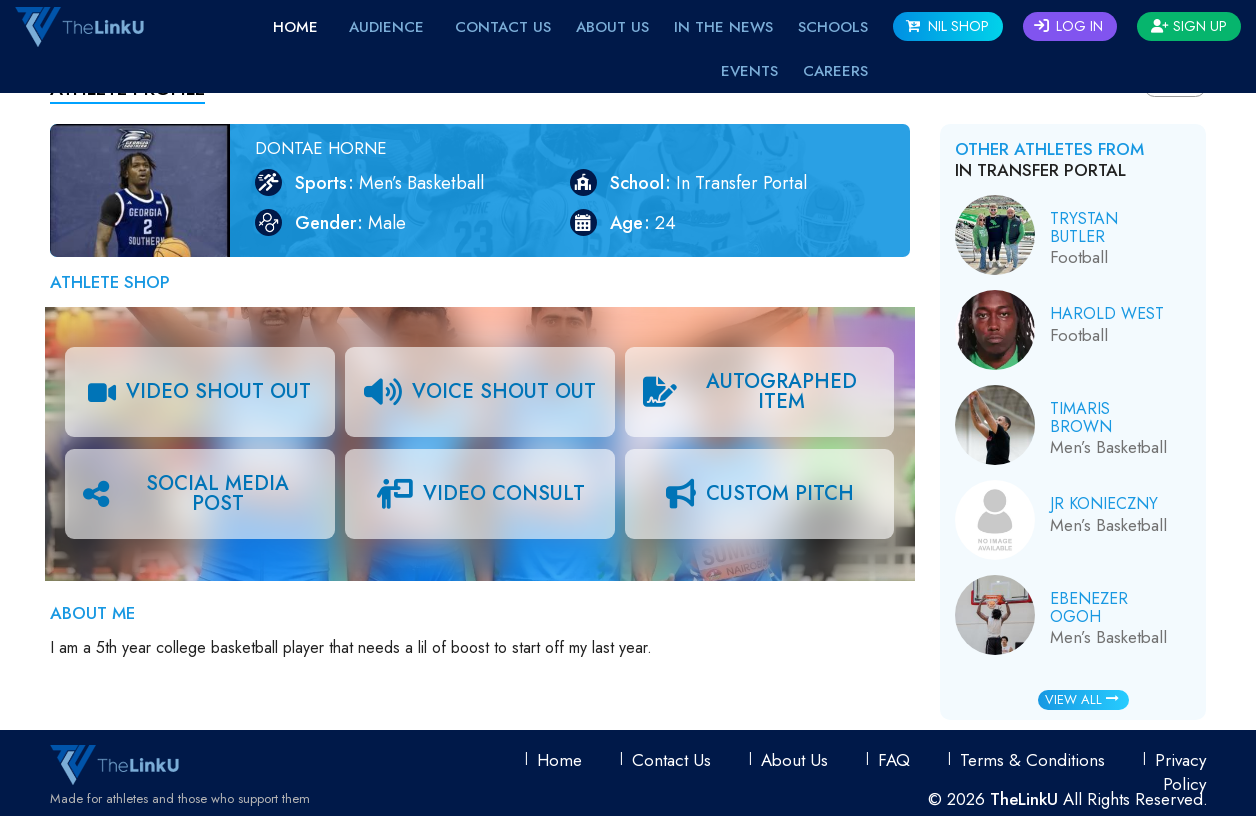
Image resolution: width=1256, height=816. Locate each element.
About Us (612, 27)
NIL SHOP (947, 26)
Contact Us (503, 27)
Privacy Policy (1180, 772)
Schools (833, 27)
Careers (835, 71)
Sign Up (1189, 26)
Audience (386, 27)
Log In (1068, 26)
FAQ (894, 760)
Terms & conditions (1032, 760)
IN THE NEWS (723, 27)
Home (295, 27)
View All (1082, 699)
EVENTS (749, 71)
